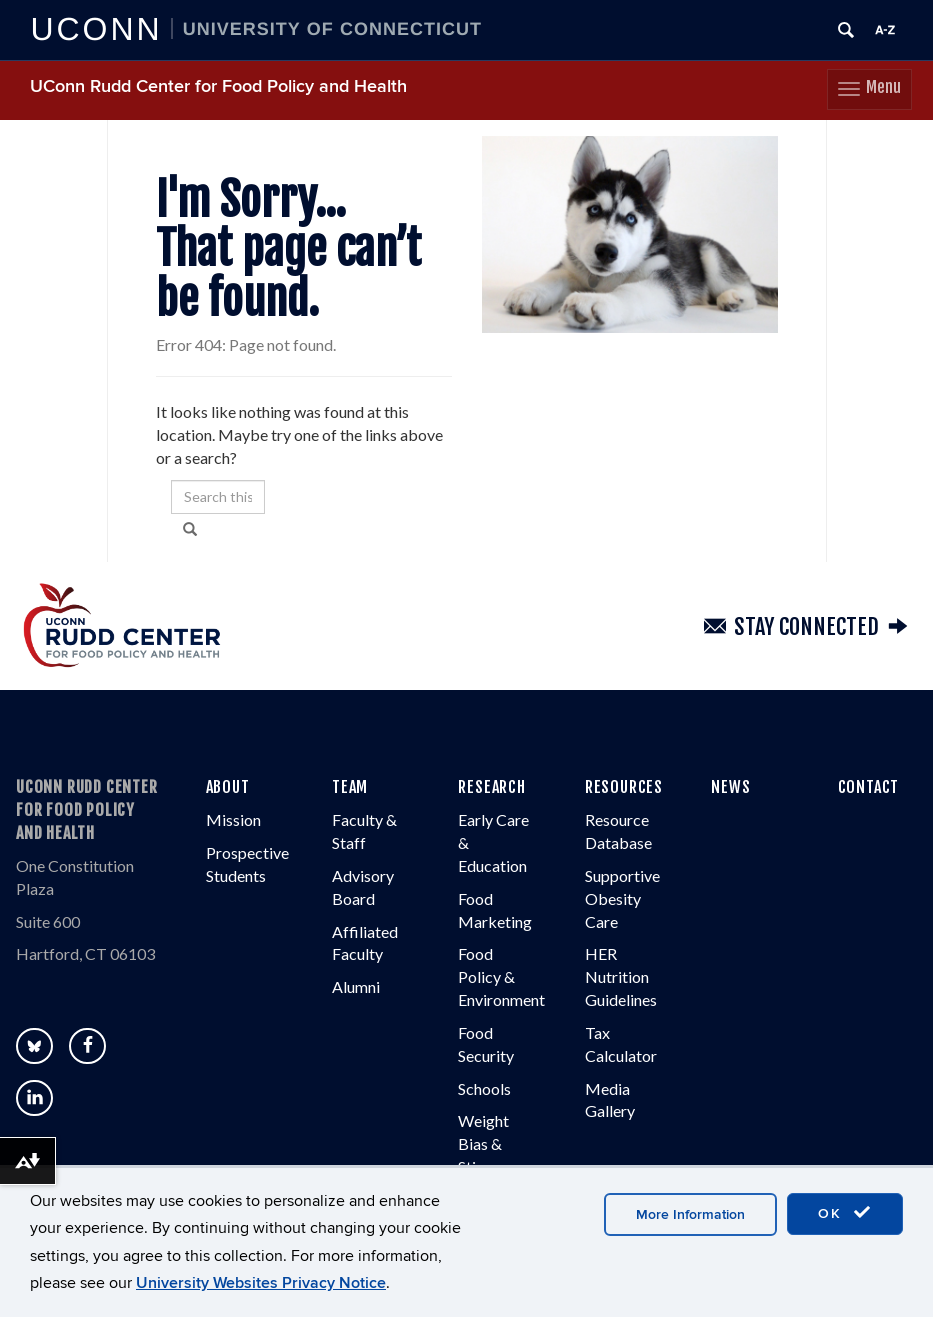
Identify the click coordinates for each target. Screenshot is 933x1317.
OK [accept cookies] (845, 1213)
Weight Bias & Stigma (483, 1144)
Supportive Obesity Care (622, 898)
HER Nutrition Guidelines (621, 977)
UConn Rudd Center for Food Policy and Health (218, 86)
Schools (484, 1088)
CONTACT (869, 788)
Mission (233, 819)
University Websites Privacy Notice (261, 1283)
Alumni (356, 986)
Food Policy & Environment (501, 977)
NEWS (730, 788)
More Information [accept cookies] (690, 1214)
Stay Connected (806, 627)
